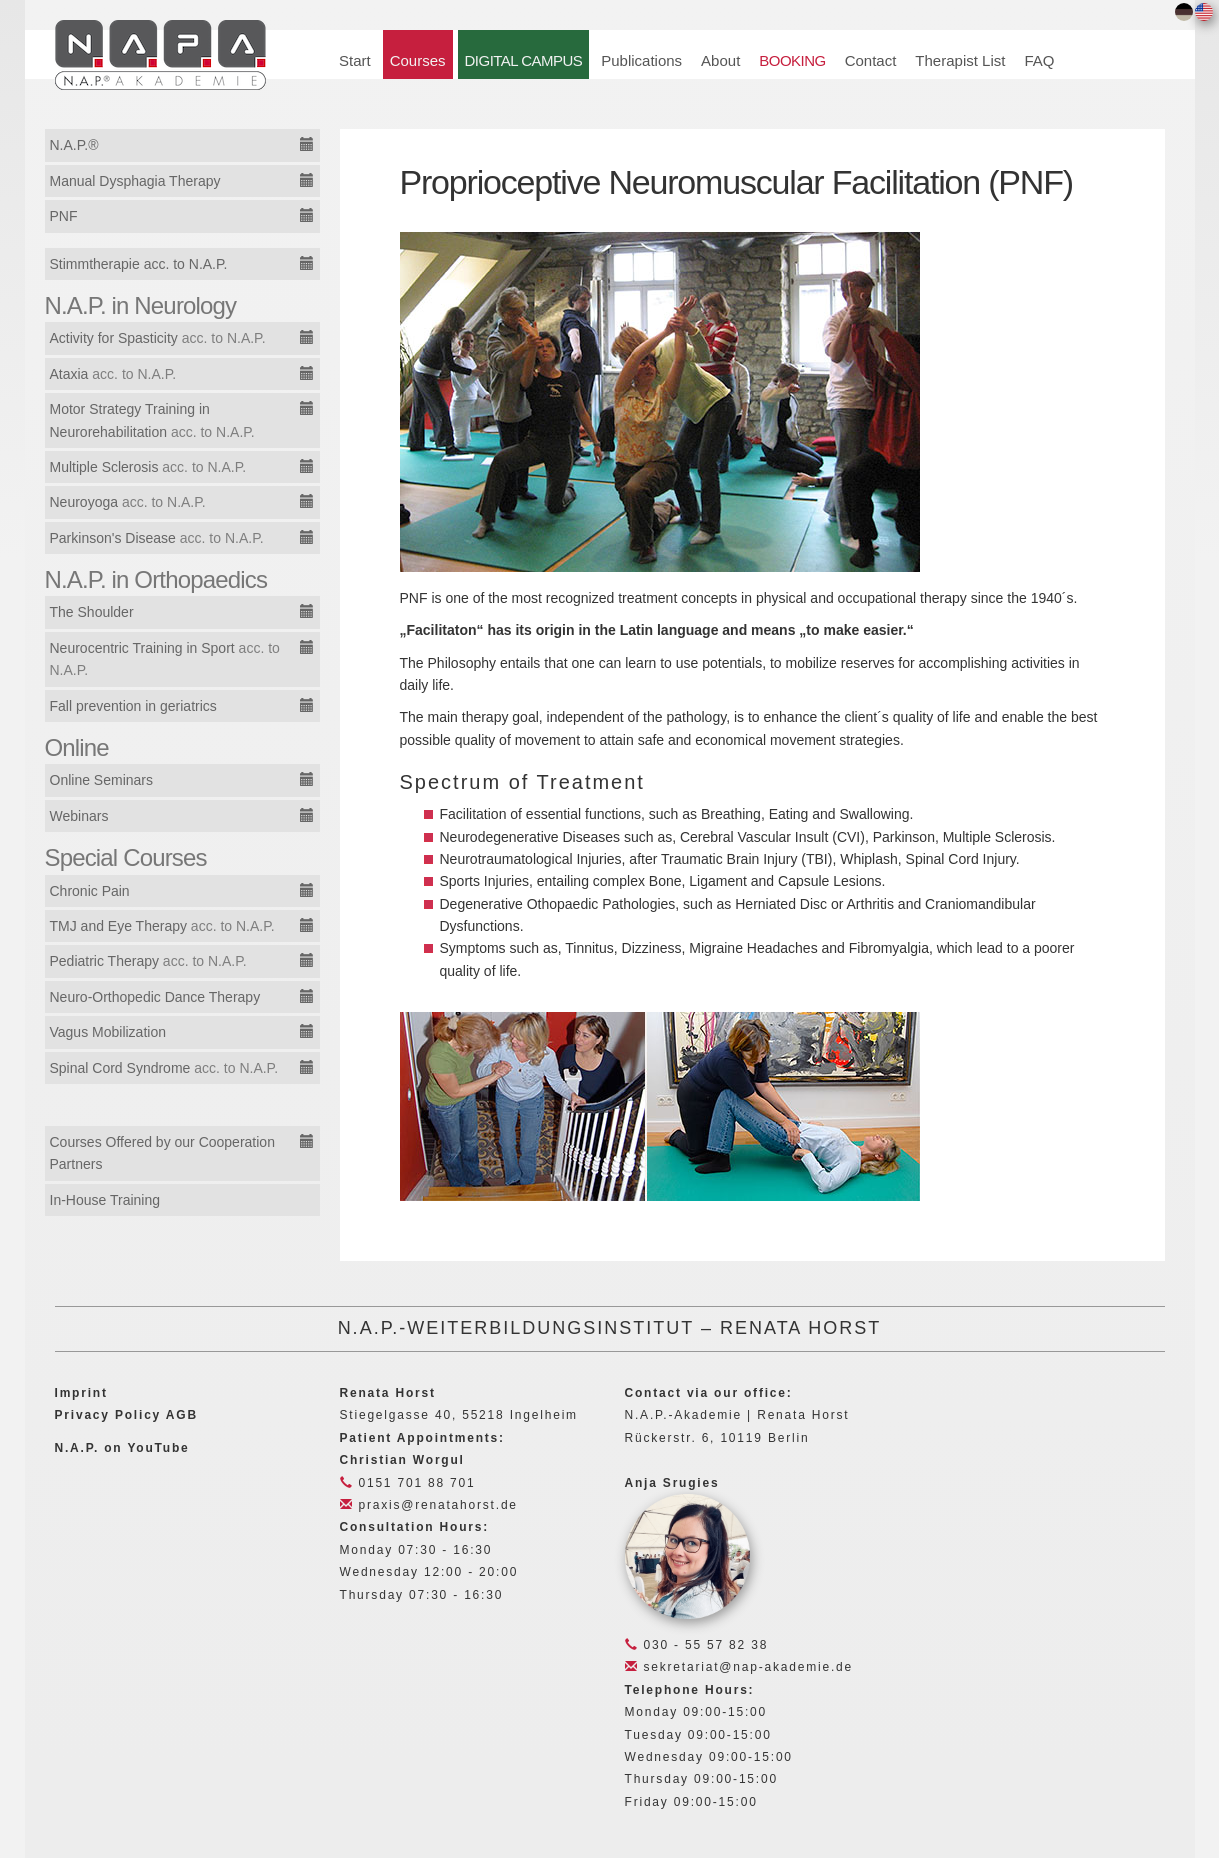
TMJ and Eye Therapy (162, 926)
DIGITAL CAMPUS (524, 60)
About (720, 60)
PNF (64, 216)
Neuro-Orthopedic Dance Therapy (155, 997)
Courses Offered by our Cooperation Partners (162, 1153)
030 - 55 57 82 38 (697, 1645)
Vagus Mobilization (108, 1032)
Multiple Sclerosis (148, 467)
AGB (182, 1415)
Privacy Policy (108, 1415)
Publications (641, 60)
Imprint (81, 1393)
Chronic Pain (90, 891)
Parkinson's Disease (157, 538)
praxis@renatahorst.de (429, 1505)
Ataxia (113, 374)
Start (355, 60)
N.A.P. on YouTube (122, 1448)
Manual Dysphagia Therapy (135, 181)
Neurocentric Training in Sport (165, 659)
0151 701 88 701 (408, 1483)
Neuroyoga (128, 502)
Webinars (79, 816)
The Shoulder (92, 612)
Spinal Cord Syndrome (164, 1068)
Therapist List (960, 60)
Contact (871, 60)
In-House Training (105, 1200)
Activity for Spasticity (158, 338)
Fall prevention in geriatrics (133, 706)
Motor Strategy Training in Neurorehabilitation (152, 420)
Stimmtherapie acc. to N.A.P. (139, 264)
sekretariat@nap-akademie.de (739, 1667)
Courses (418, 60)
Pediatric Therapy (148, 961)
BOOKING (792, 60)
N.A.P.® (74, 145)
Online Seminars (102, 780)
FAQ (1039, 60)
